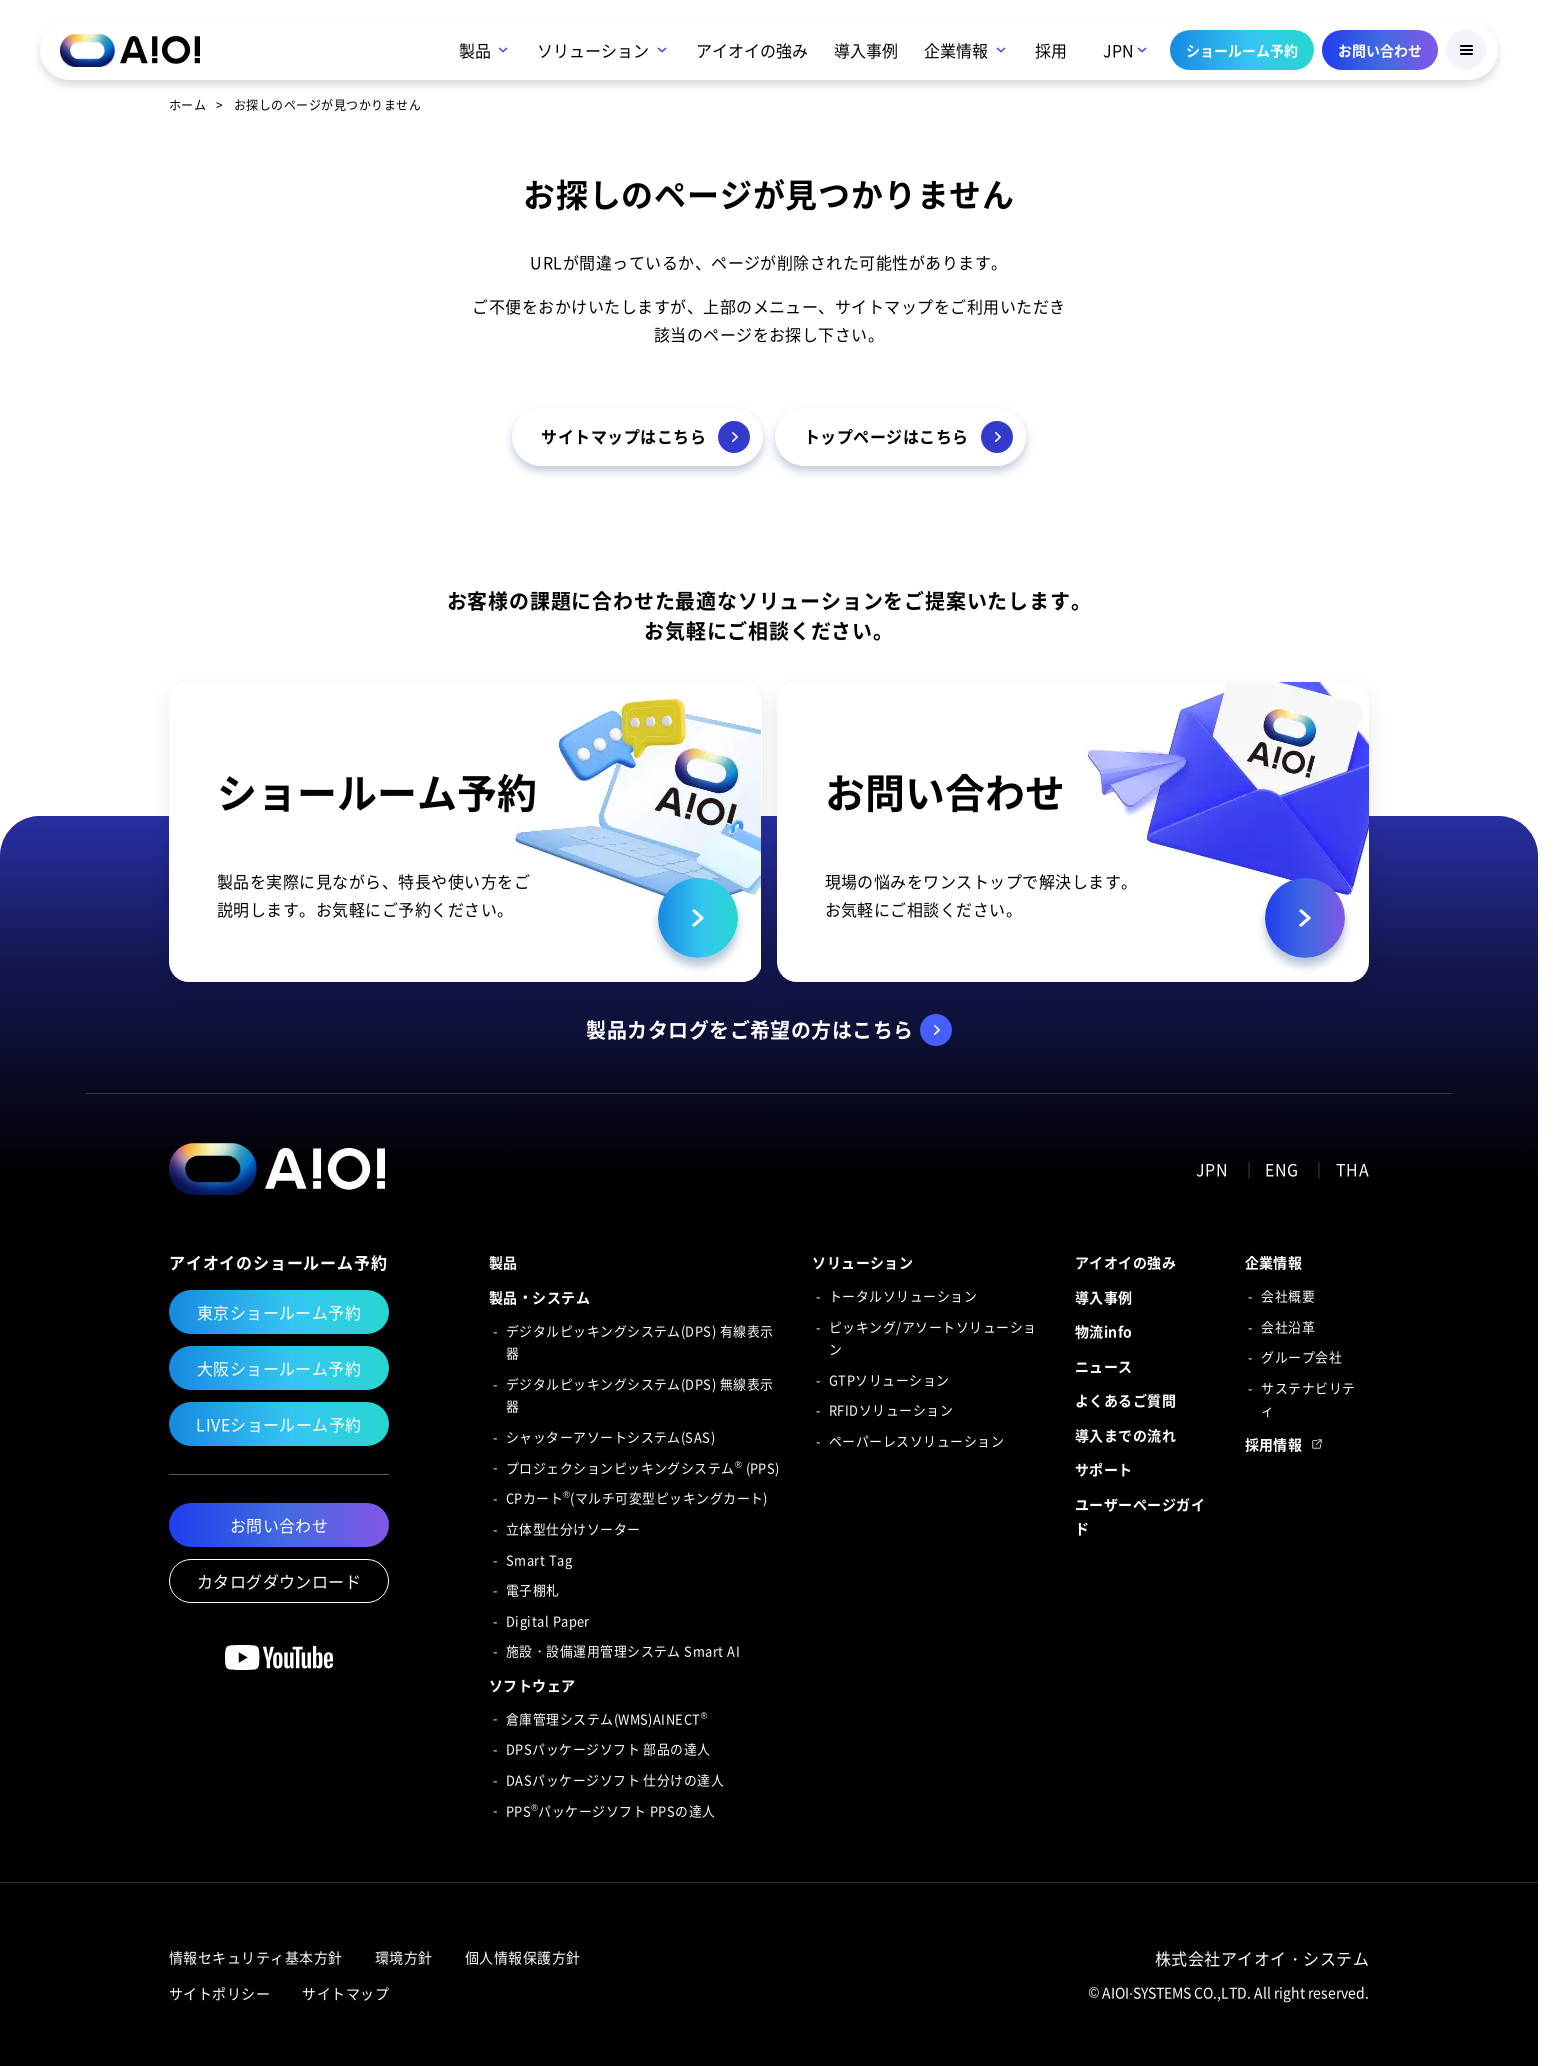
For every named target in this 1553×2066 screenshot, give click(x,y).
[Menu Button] (1466, 50)
